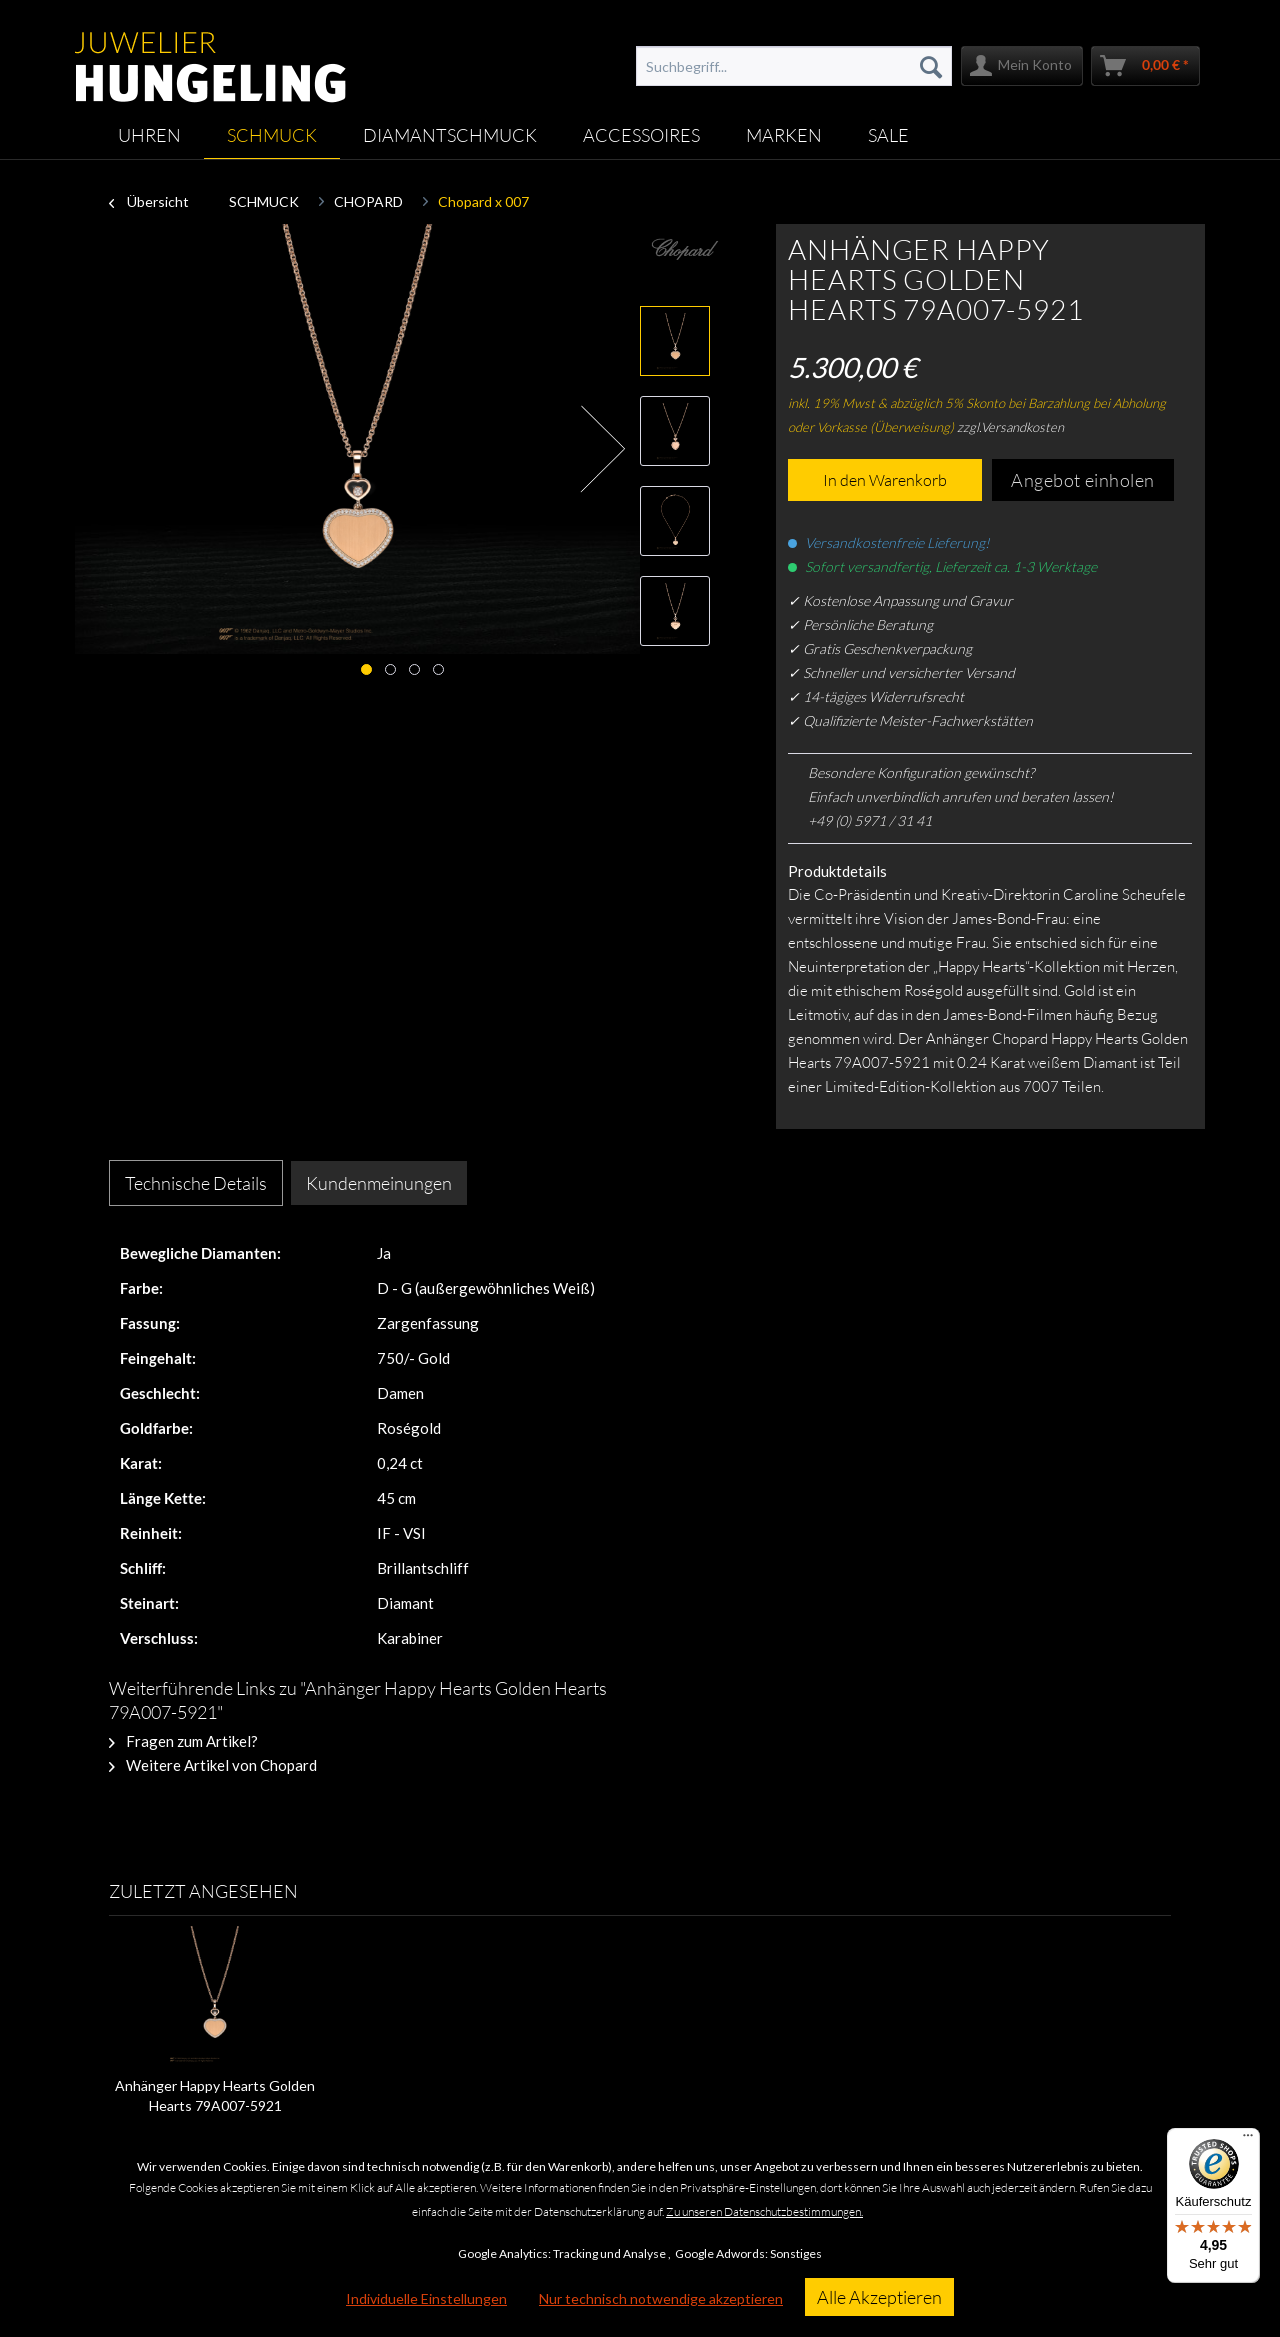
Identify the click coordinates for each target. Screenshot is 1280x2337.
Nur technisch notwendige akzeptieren (661, 2298)
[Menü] (1248, 2140)
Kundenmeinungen (379, 1183)
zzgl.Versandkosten (1010, 427)
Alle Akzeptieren (879, 2297)
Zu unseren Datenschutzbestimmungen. (764, 2211)
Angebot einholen (1083, 480)
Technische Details (196, 1183)
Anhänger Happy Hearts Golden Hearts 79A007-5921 (215, 2095)
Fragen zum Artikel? (183, 1741)
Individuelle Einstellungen (426, 2298)
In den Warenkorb (885, 480)
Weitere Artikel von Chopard (213, 1765)
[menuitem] (794, 66)
